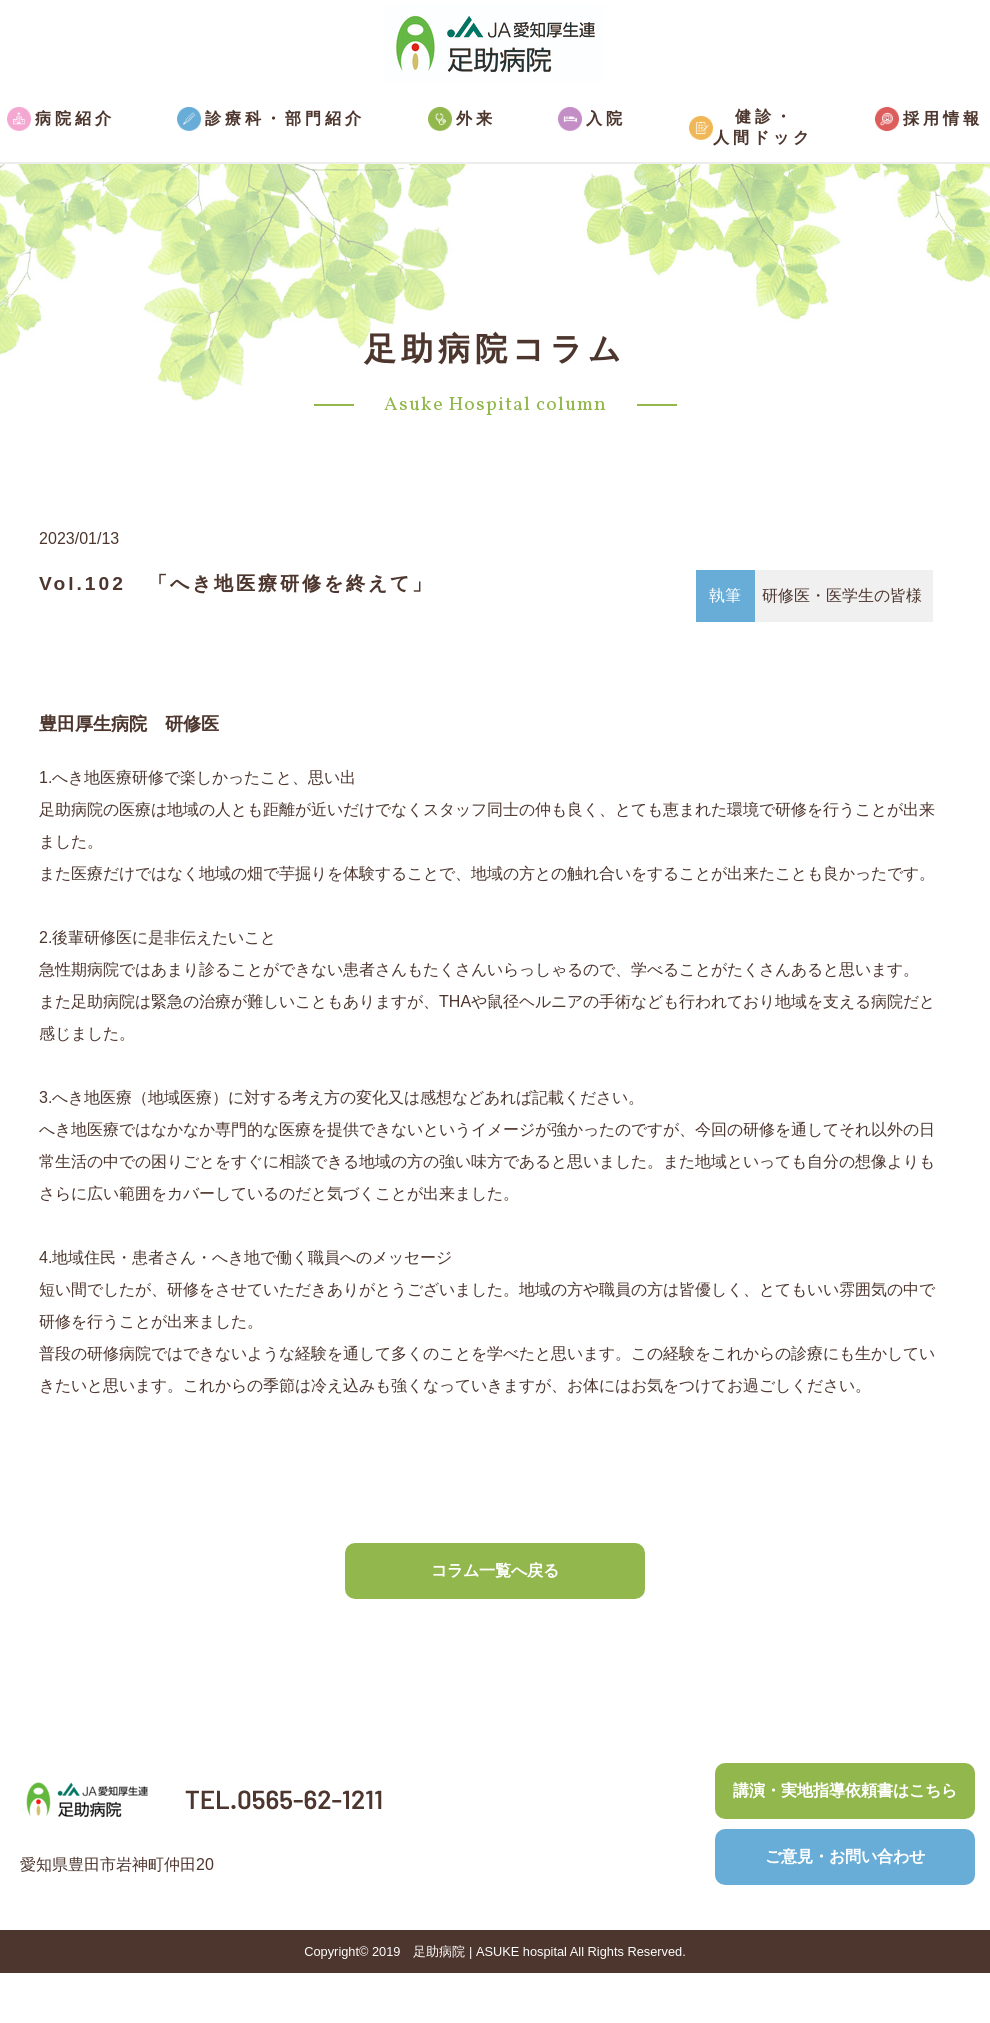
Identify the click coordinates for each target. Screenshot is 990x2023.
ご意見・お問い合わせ (845, 1856)
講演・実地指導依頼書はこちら (845, 1790)
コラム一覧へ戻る (495, 1570)
